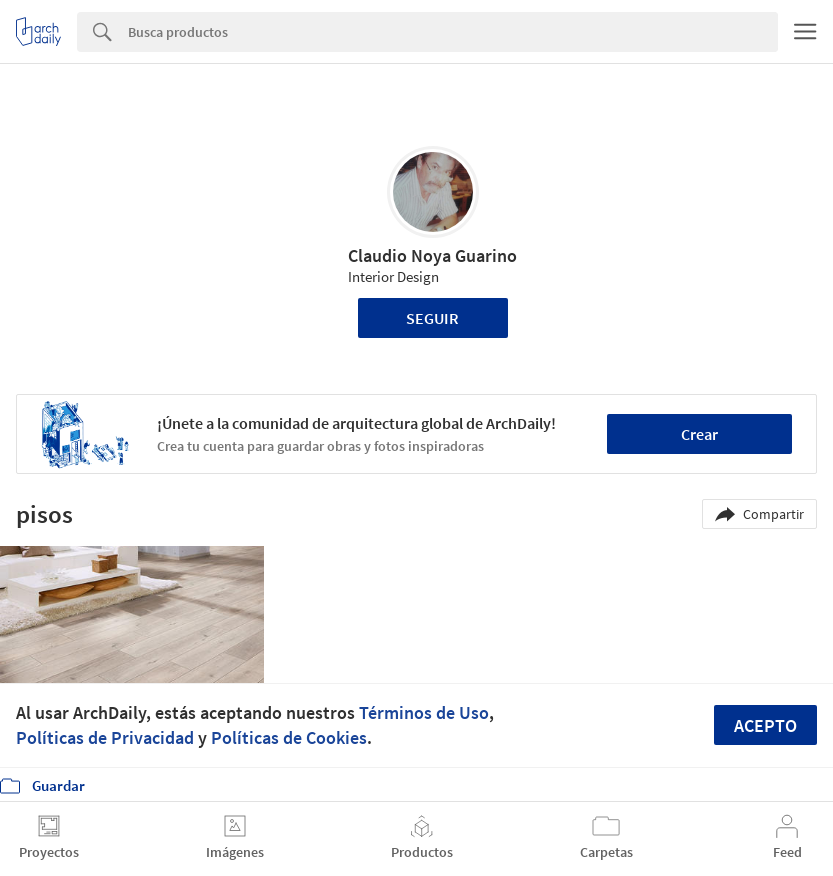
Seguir (432, 318)
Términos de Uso (424, 712)
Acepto (765, 725)
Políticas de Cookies (289, 737)
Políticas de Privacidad (105, 737)
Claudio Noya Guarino (432, 255)
